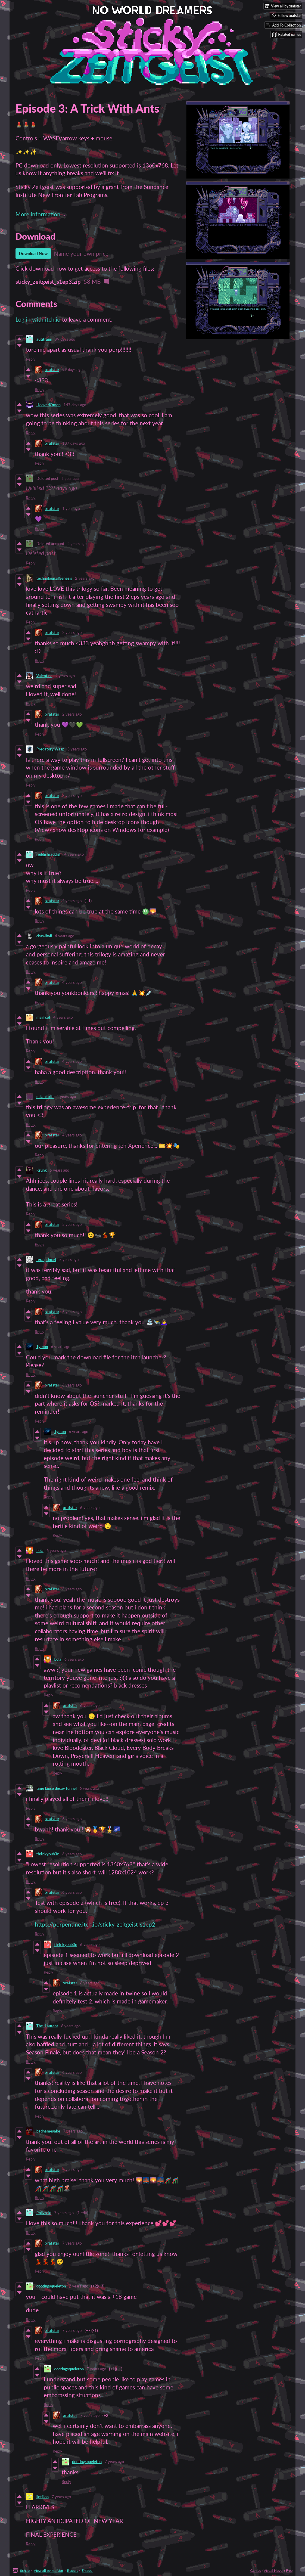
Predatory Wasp (50, 749)
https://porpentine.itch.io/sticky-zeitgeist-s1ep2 (95, 1924)
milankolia (45, 1096)
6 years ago (60, 1346)
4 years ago (74, 854)
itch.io (25, 2570)
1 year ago (70, 478)
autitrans (44, 339)
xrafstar (52, 369)
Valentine (44, 675)
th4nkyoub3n (47, 1853)
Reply (30, 359)
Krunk (41, 1170)
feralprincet (46, 1259)
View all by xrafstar (48, 2570)
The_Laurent (47, 2025)
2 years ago (77, 543)
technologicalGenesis (54, 578)
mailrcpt (43, 1017)
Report (72, 2570)
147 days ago (74, 404)
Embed (87, 2570)
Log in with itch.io (37, 319)
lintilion (42, 2496)
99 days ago (65, 339)
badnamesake (48, 2131)
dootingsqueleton (51, 2286)
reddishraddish (48, 854)
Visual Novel (273, 2570)
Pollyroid (43, 2212)
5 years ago (59, 1170)
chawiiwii (44, 935)
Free (289, 2570)
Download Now (33, 253)
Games (255, 2570)
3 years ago (77, 749)
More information (40, 214)
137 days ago (73, 443)
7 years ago (73, 2131)
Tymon (42, 1346)
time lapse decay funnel (56, 1788)
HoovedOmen (48, 404)
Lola (39, 1550)
